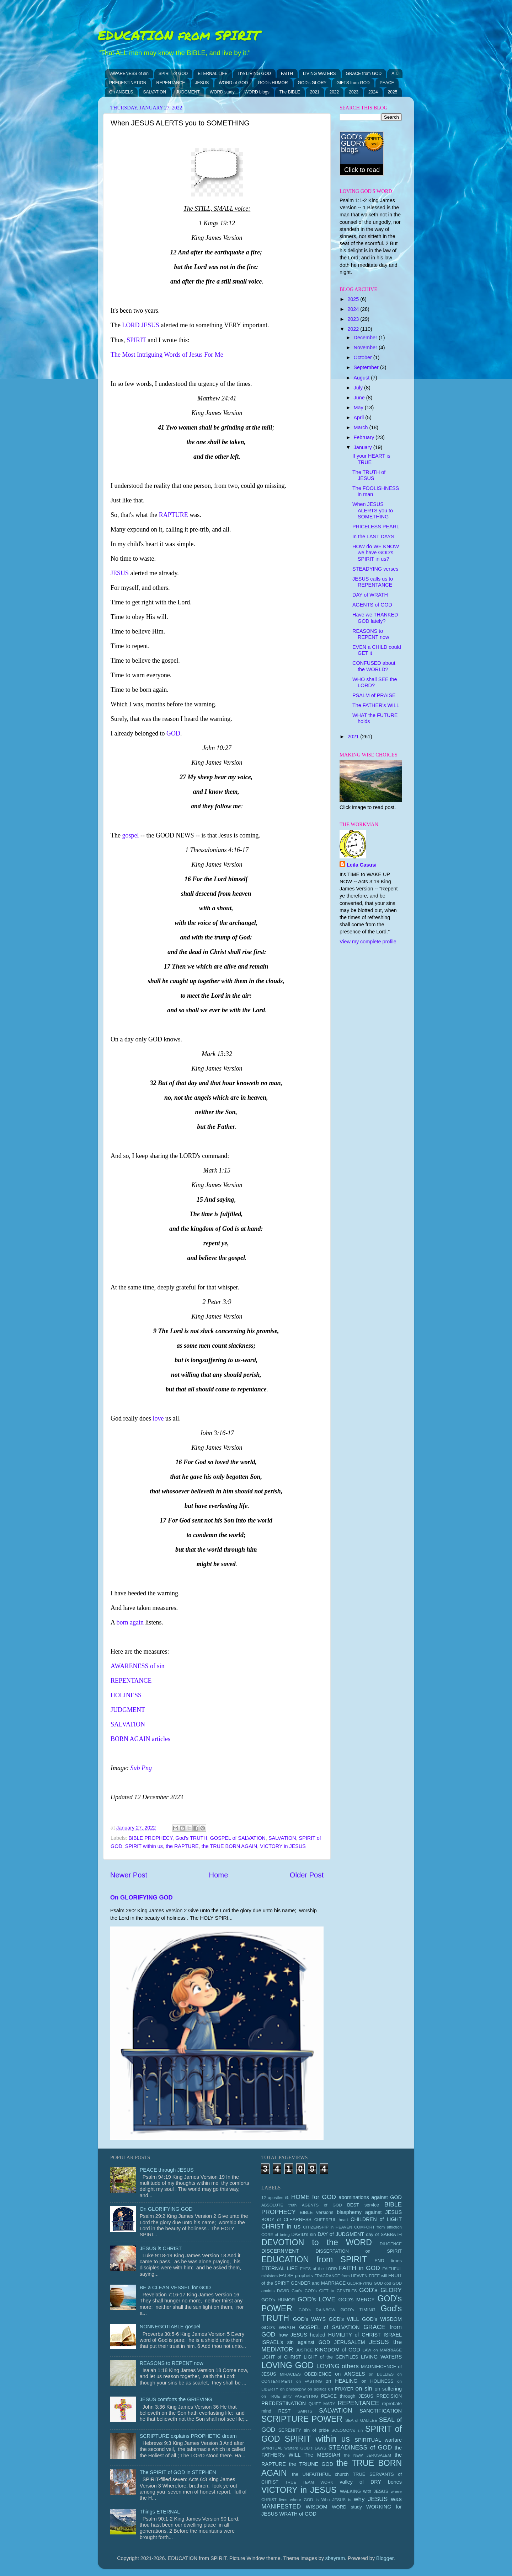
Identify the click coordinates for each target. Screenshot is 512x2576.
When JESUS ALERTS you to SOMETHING (372, 510)
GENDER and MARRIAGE (318, 2283)
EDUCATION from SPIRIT (179, 35)
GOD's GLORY (312, 82)
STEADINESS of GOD (360, 2447)
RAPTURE (173, 514)
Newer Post (128, 1875)
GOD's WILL (344, 2319)
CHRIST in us (280, 2226)
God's (297, 2291)
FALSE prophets (296, 2275)
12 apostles (272, 2197)
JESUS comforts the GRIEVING (176, 2399)
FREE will (378, 2276)
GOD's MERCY (356, 2299)
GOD (173, 733)
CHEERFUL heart (331, 2219)
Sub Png (141, 1768)
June (360, 397)
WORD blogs (257, 92)
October (363, 357)
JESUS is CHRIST (161, 2248)
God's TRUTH (191, 1838)
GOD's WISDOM (382, 2319)
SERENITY (290, 2430)
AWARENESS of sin (129, 73)
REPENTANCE (170, 82)
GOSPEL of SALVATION (238, 1838)
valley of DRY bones (371, 2482)
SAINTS (305, 2411)
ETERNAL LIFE (213, 73)
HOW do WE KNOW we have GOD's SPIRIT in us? (375, 553)
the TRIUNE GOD (311, 2464)
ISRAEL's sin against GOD (295, 2342)
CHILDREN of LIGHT (376, 2219)
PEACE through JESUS (167, 2170)
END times (388, 2260)
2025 (393, 92)
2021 (315, 92)
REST (284, 2411)
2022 (334, 92)
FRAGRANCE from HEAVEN (341, 2276)
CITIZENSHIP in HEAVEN (327, 2227)
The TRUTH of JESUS (368, 475)
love (158, 1418)
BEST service (363, 2205)
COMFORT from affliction (378, 2227)
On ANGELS (121, 92)
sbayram (335, 2558)
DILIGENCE (391, 2244)
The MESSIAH (322, 2455)
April (360, 417)
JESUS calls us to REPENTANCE (372, 582)
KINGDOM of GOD (337, 2350)
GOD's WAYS (309, 2319)
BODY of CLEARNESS (286, 2219)
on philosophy (293, 2389)
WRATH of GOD (297, 2514)
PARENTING (306, 2396)
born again (130, 1622)
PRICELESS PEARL (375, 526)
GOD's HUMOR (273, 82)
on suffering (388, 2389)
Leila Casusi (362, 865)
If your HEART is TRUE (371, 459)
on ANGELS (350, 2374)
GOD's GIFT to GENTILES (331, 2291)
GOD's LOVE (316, 2299)
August (362, 378)
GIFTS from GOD (352, 82)
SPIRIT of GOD (173, 73)
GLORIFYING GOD (365, 2283)
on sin (364, 2388)
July (359, 387)
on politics (317, 2389)
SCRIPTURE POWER (301, 2419)
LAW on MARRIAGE (382, 2350)
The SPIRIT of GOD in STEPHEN (178, 2472)
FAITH (287, 73)
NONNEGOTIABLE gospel (170, 2326)
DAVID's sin (303, 2234)
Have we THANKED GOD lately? (375, 618)
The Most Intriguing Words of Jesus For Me (167, 354)
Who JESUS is (336, 2499)
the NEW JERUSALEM (367, 2455)
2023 (353, 92)
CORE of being (275, 2234)
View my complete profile (368, 941)
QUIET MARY (322, 2404)
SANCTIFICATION (380, 2411)
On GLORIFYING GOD (141, 1897)
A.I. (394, 73)
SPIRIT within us (144, 1846)
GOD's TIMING (358, 2309)
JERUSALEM (349, 2342)
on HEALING (342, 2381)
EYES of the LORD (318, 2269)
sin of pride (316, 2430)
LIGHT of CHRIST (281, 2357)
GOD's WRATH (278, 2327)
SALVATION (154, 92)
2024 (373, 92)
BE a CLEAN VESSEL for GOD (175, 2287)
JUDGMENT (188, 92)
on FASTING (309, 2381)
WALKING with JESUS (364, 2491)
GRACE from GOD (364, 73)
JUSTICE (304, 2350)
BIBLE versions (317, 2212)
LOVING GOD (287, 2365)
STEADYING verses (375, 569)
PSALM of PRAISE (374, 695)
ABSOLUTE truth (279, 2205)
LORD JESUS (140, 325)
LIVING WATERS (319, 73)
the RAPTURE (182, 1846)
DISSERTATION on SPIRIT (358, 2251)
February (365, 437)
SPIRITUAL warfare (378, 2440)
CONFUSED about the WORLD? (373, 666)
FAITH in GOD (359, 2267)
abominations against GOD (370, 2197)
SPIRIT (136, 340)
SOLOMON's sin (347, 2430)
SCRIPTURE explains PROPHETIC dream (188, 2436)
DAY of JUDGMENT (341, 2234)
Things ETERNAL (160, 2512)
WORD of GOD (233, 82)
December (366, 337)
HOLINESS (126, 1695)
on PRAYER (340, 2389)
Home (218, 1875)
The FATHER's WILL (375, 705)
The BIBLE (289, 92)
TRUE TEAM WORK (309, 2482)
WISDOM (316, 2507)
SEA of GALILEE (361, 2420)
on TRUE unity (276, 2396)
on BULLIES (381, 2374)
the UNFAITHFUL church (320, 2474)
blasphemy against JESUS (369, 2212)
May (359, 407)
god (387, 2283)
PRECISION (389, 2396)
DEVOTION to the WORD (316, 2242)
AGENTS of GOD (372, 605)
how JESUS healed (301, 2335)
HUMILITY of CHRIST (354, 2335)
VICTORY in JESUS (283, 1846)
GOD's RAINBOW (317, 2310)
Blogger (385, 2558)
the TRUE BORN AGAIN (229, 1846)
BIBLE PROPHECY (150, 1838)
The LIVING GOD (254, 73)
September (367, 367)
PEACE (387, 82)
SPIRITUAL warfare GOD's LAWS (293, 2448)
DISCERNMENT (280, 2251)
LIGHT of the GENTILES (331, 2357)
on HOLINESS (377, 2381)
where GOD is (304, 2499)
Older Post (307, 1875)
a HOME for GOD (310, 2196)
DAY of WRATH (370, 595)
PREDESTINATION (127, 82)
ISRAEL (393, 2335)
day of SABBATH (384, 2234)
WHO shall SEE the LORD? (374, 682)
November (366, 347)
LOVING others (337, 2366)
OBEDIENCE (317, 2374)
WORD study (222, 92)
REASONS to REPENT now (370, 634)
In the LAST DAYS (373, 536)
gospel (130, 835)
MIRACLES (290, 2374)
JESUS (202, 82)
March (361, 427)
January (363, 447)
